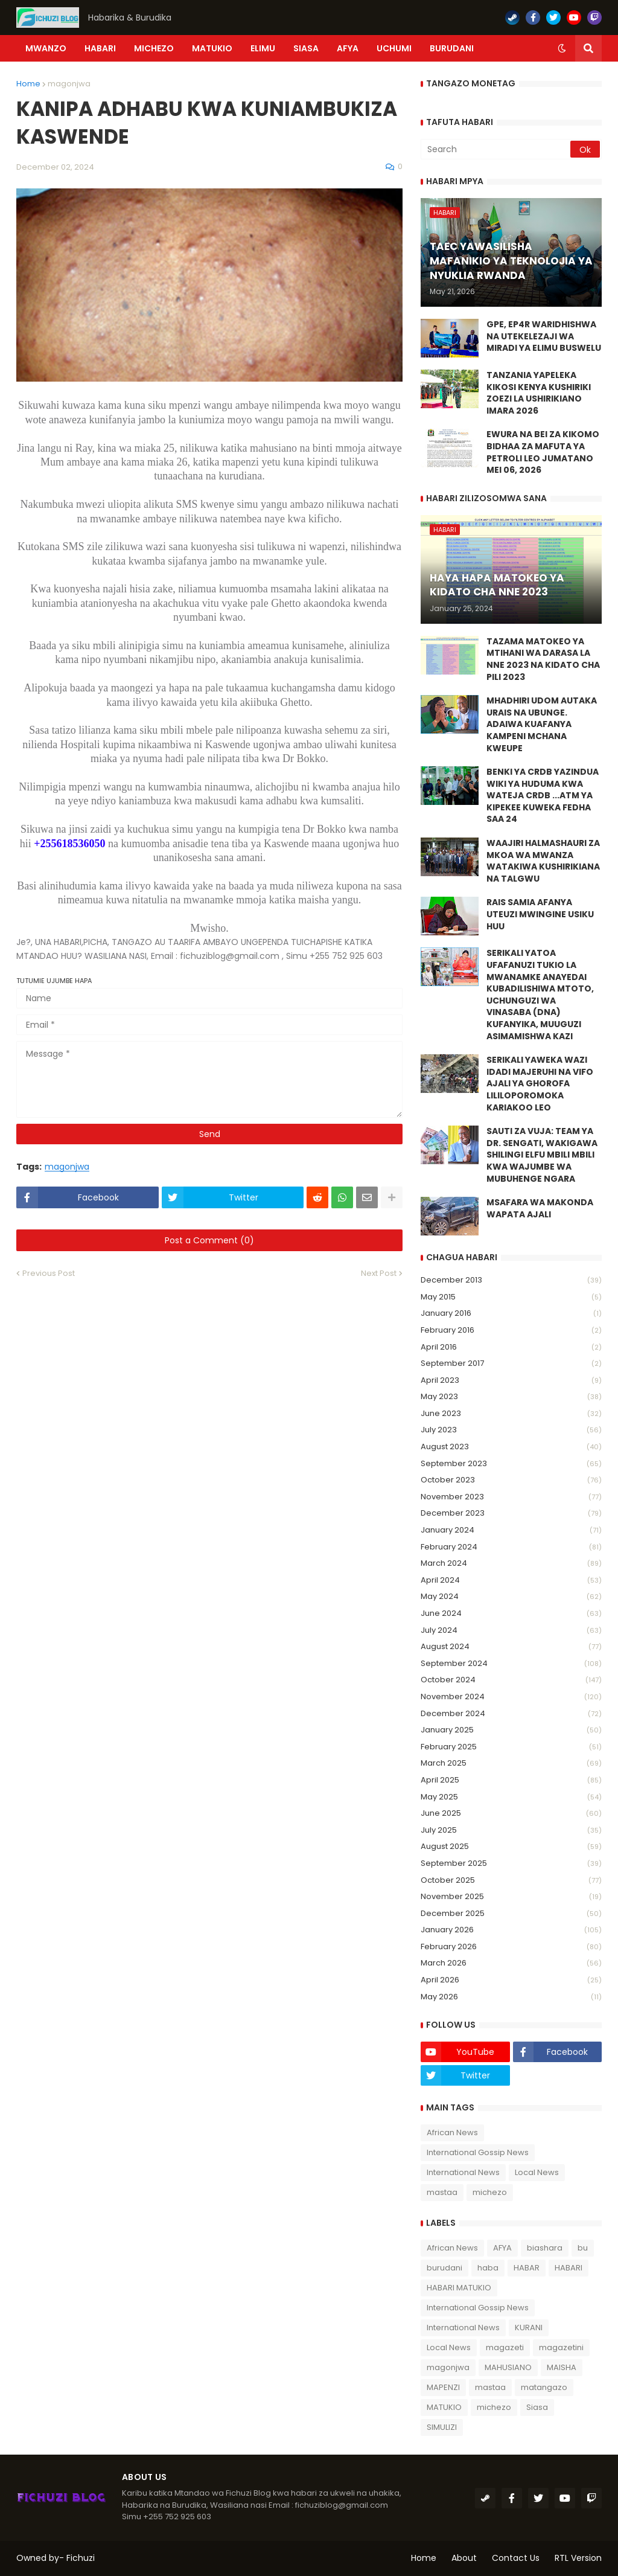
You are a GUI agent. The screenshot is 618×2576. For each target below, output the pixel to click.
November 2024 (511, 1697)
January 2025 (511, 1730)
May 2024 (511, 1597)
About (464, 2558)
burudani (444, 2267)
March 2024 (511, 1563)
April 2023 (511, 1380)
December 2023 (511, 1513)
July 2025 (511, 1830)
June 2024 (511, 1613)
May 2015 (511, 1297)
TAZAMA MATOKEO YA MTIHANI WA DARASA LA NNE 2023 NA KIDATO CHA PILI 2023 (543, 659)
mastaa (442, 2192)
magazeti (505, 2347)
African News (452, 2132)
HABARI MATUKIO (459, 2287)
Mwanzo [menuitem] (45, 48)
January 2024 (511, 1530)
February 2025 (511, 1747)
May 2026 (511, 1997)
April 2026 (511, 1980)
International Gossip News (478, 2152)
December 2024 (511, 1714)
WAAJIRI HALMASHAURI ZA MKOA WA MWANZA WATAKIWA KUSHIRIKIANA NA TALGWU (543, 861)
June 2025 (511, 1813)
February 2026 (511, 1947)
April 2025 (511, 1780)
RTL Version (578, 2558)
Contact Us (516, 2558)
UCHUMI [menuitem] (394, 48)
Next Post (379, 1273)
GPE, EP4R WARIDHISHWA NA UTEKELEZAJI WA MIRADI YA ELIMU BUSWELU (543, 336)
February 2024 (511, 1547)
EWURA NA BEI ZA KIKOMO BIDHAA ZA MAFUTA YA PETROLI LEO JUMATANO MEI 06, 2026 (542, 452)
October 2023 (511, 1480)
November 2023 (511, 1497)
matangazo (544, 2387)
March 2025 (511, 1763)
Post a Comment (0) (209, 1240)
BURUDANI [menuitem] (452, 48)
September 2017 (511, 1363)
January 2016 (511, 1313)
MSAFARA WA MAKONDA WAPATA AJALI (539, 1208)
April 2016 (511, 1347)
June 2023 (511, 1414)
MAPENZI (443, 2387)
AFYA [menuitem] (347, 48)
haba (488, 2267)
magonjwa (69, 83)
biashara (544, 2248)
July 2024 (511, 1630)
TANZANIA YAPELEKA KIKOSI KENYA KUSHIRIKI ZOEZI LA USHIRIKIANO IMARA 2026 (538, 393)
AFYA (502, 2248)
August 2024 (511, 1647)
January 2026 (511, 1930)
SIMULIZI (442, 2427)
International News (463, 2172)
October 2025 (511, 1880)
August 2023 (511, 1447)
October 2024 (511, 1680)
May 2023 (511, 1397)
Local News (537, 2172)
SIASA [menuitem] (306, 48)
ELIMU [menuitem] (262, 48)
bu (583, 2248)
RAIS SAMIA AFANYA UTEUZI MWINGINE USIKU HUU (540, 914)
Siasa (537, 2407)
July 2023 (511, 1430)
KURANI (529, 2327)
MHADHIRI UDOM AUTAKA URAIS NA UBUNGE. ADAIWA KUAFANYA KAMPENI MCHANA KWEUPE (541, 724)
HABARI (568, 2267)
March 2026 (511, 1963)
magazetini (561, 2347)
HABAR (527, 2267)
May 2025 (511, 1797)
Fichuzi (80, 2558)
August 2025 (511, 1847)
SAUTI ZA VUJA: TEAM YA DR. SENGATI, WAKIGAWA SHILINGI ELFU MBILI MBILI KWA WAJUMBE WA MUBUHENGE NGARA (541, 1155)
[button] (562, 48)
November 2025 (511, 1897)
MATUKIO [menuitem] (212, 48)
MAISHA (561, 2367)
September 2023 (511, 1464)
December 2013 (511, 1280)
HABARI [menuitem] (100, 48)
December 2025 (511, 1914)
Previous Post (48, 1273)
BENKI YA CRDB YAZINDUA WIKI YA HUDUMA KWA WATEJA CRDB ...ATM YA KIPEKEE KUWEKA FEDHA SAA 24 (542, 795)
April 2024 (511, 1580)
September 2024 (511, 1664)
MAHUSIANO (508, 2367)
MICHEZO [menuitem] (154, 48)
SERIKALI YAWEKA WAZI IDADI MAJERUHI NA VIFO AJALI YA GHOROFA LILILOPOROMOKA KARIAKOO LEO (539, 1083)
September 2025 (511, 1863)
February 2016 (511, 1330)
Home (28, 83)
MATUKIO (444, 2407)
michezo (490, 2192)
